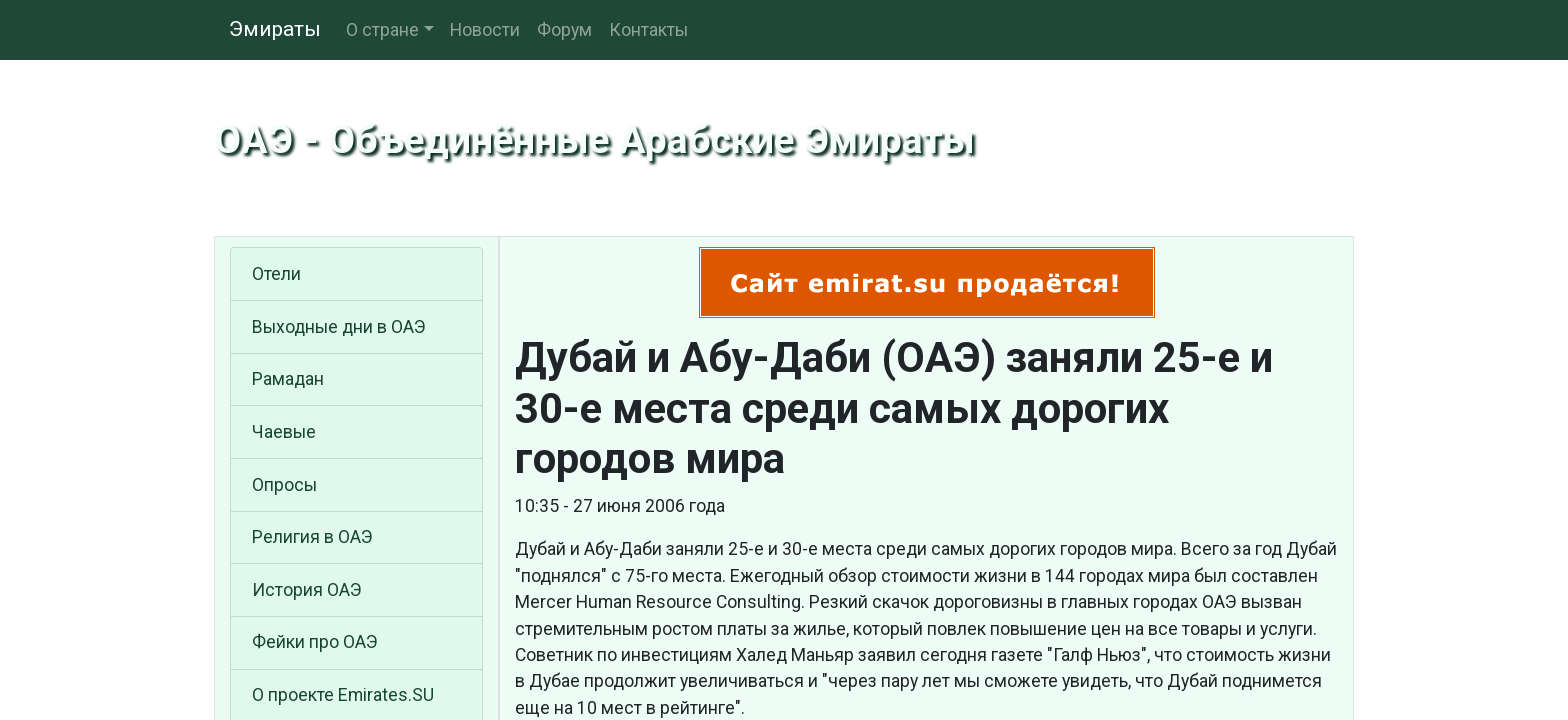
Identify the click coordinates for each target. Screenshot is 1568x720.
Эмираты (275, 29)
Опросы (284, 485)
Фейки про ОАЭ (315, 642)
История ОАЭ (307, 590)
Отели (276, 274)
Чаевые (284, 432)
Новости (485, 30)
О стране (382, 30)
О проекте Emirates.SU (343, 695)
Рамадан (288, 379)
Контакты (648, 30)
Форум (564, 30)
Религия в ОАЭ (312, 537)
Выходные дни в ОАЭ (339, 327)
